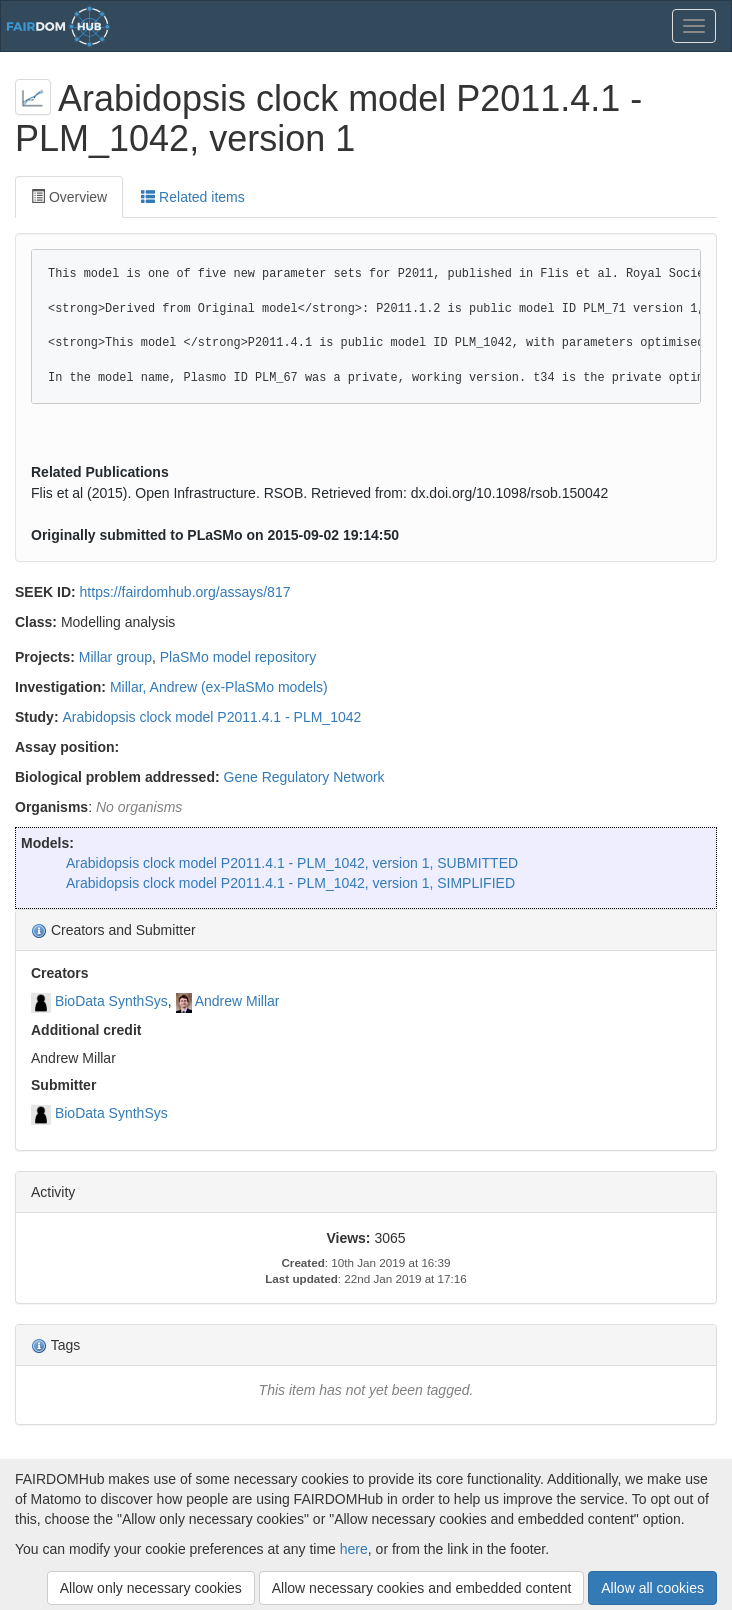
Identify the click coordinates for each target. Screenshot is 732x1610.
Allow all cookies (652, 1588)
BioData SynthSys (111, 1001)
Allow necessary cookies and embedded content (422, 1588)
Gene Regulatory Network (304, 777)
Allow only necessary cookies (151, 1588)
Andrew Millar (237, 1001)
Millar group (115, 657)
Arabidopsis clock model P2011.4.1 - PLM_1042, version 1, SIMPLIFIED (290, 883)
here (354, 1549)
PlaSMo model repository (238, 657)
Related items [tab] (192, 197)
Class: (36, 622)
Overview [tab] (69, 197)
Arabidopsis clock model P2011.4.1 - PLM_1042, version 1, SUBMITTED (292, 863)
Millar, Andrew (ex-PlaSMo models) (219, 687)
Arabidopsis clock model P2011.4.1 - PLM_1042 (211, 717)
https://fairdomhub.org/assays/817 (185, 592)
